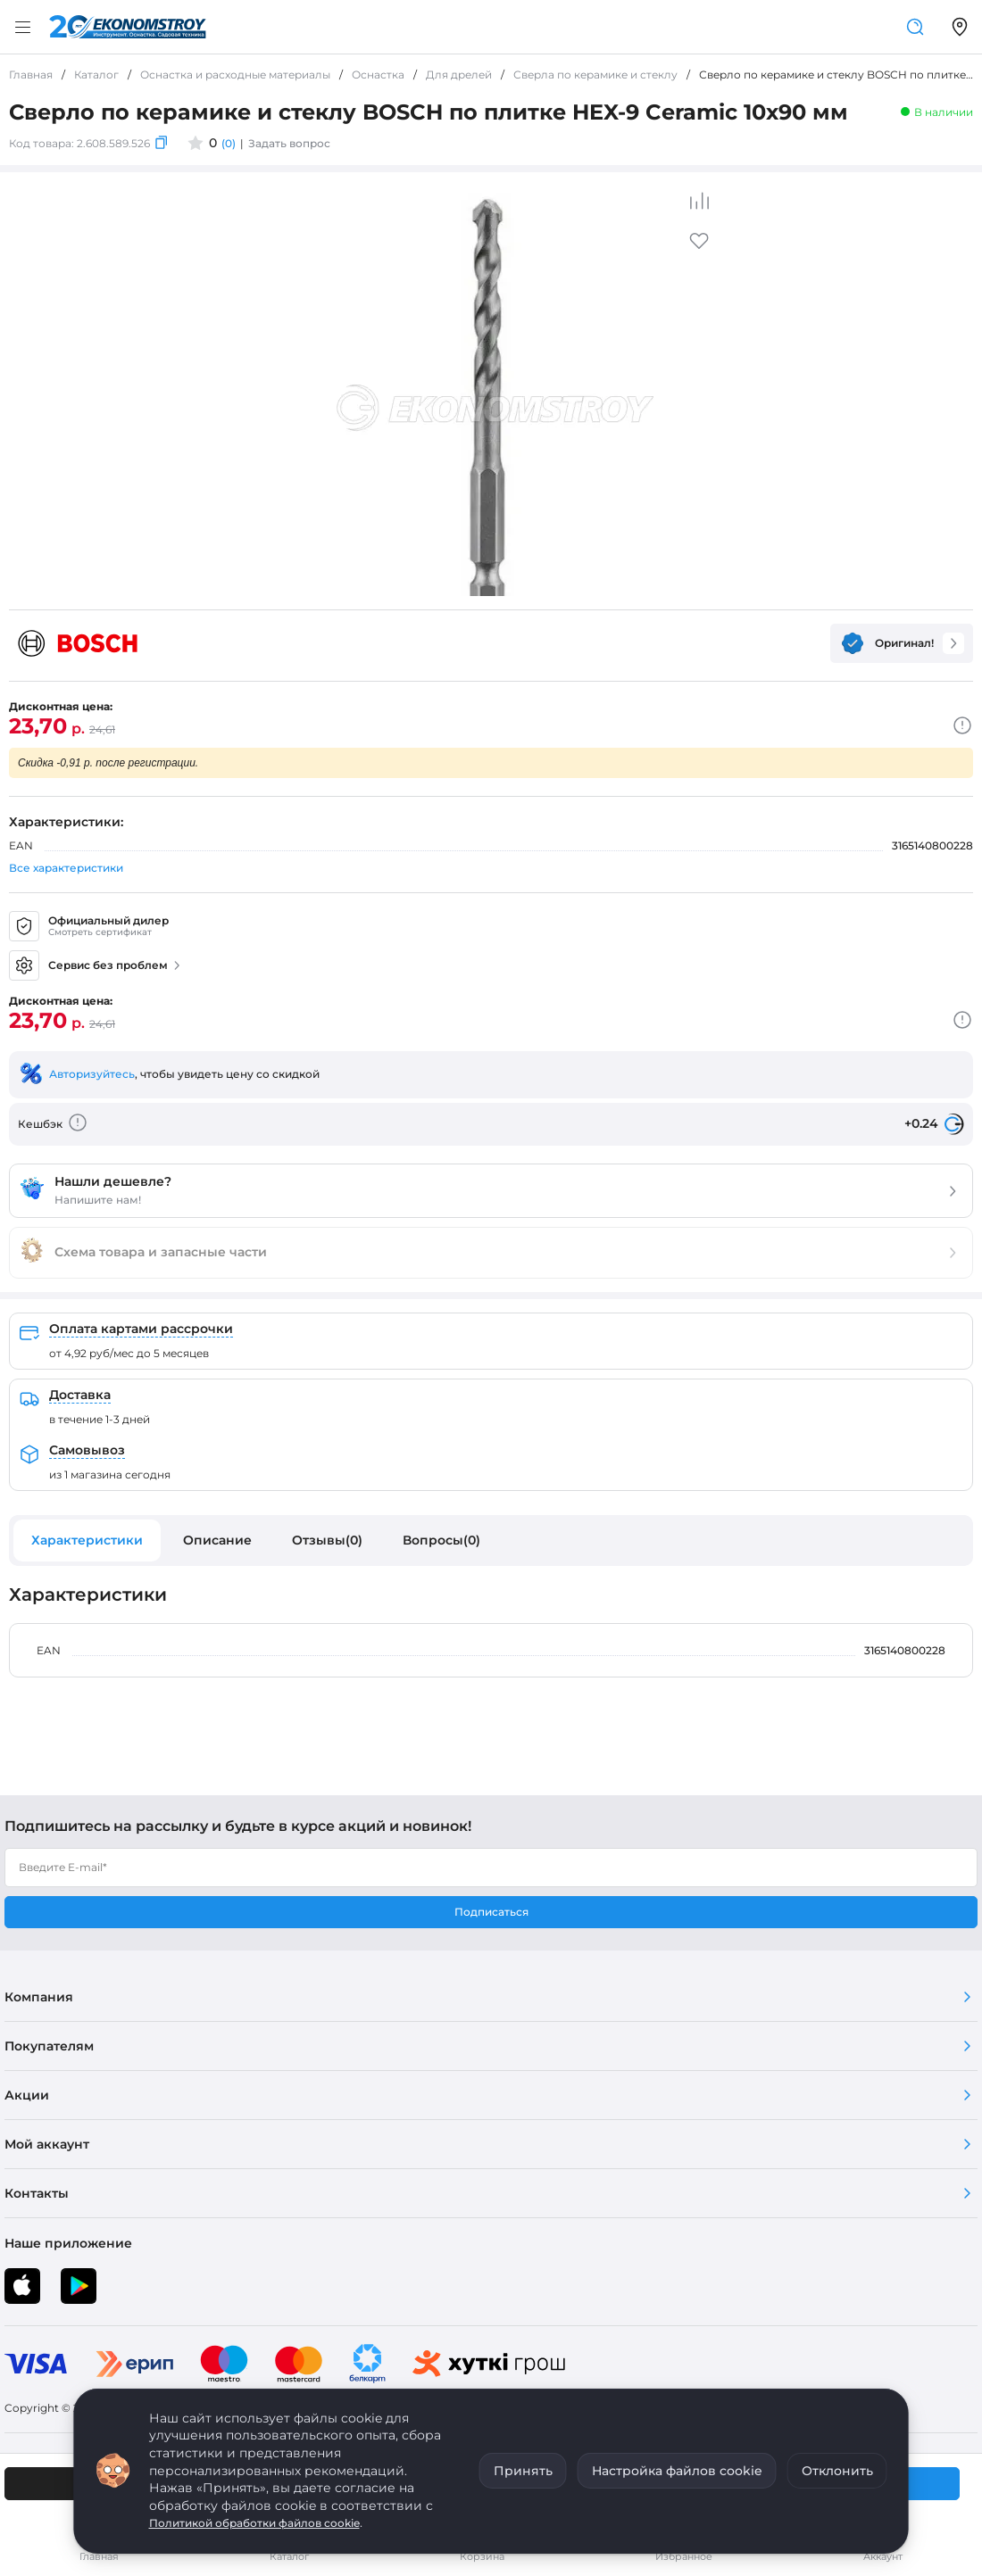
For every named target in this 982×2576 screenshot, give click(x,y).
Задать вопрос (289, 143)
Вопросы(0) (441, 1540)
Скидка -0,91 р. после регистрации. (108, 763)
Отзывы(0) (327, 1540)
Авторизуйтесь (92, 1074)
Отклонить (837, 2471)
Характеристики (87, 1540)
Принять (523, 2471)
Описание (217, 1540)
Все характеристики (66, 867)
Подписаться (491, 1911)
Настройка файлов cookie (677, 2471)
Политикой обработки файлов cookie (254, 2523)
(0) (228, 143)
